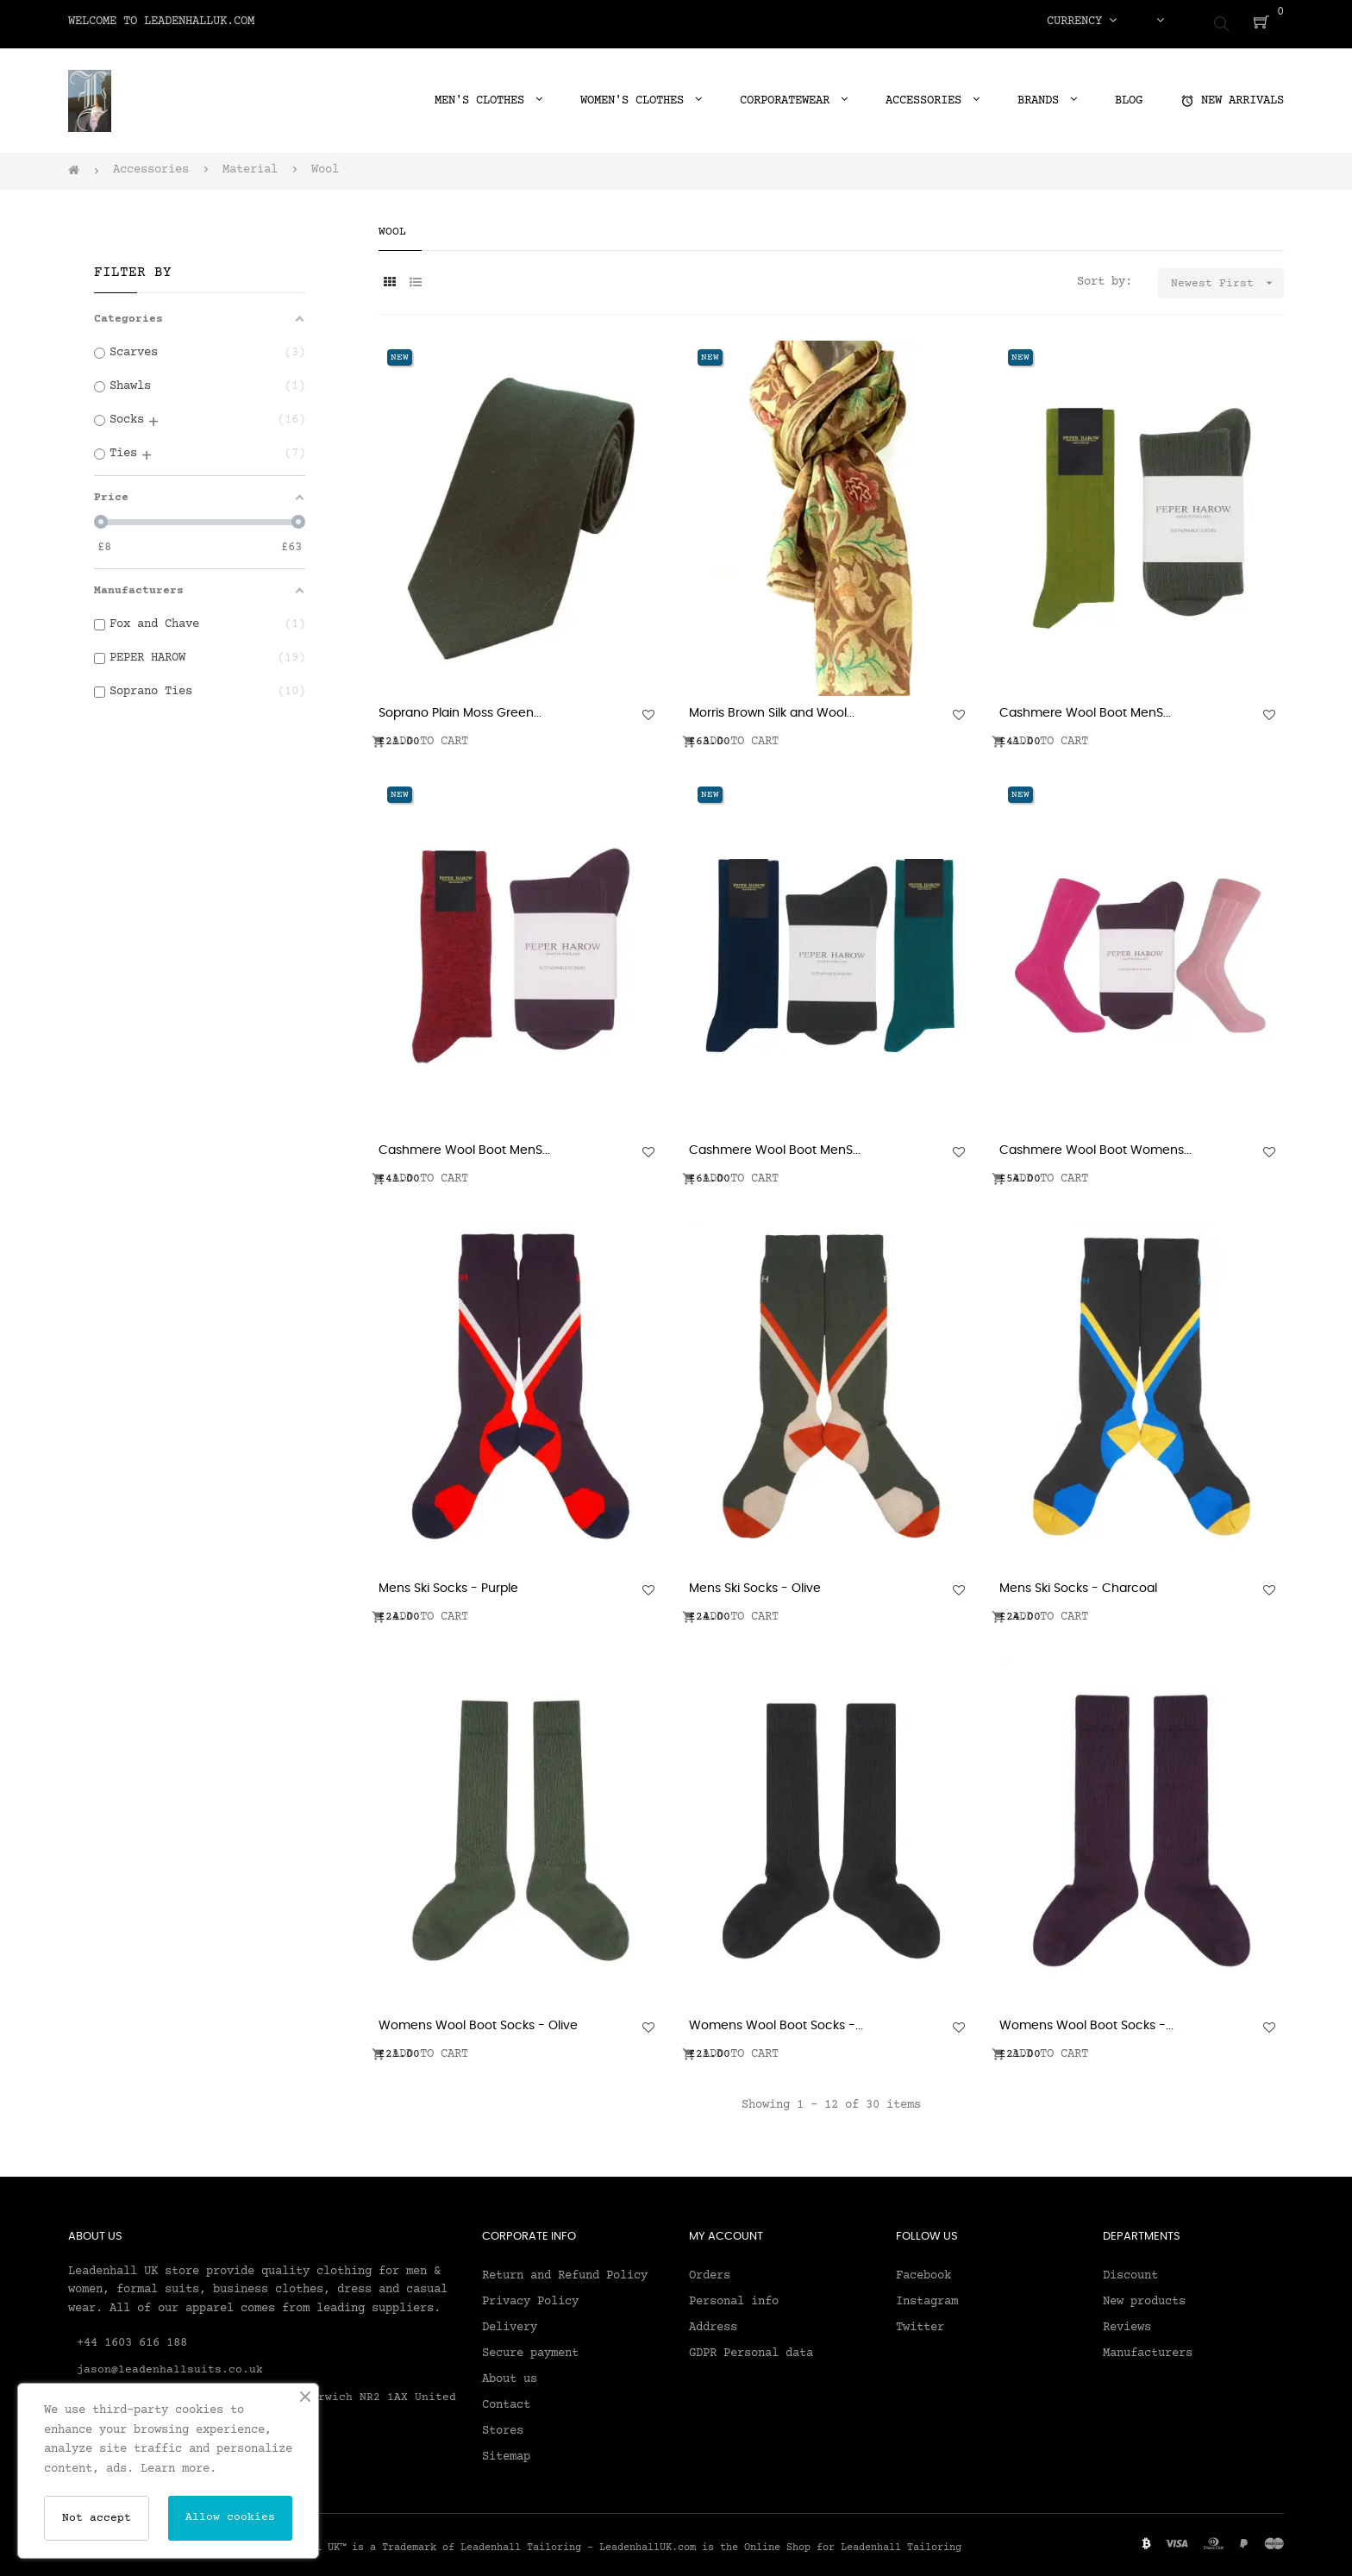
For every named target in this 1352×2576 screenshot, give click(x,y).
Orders (709, 2269)
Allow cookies (230, 2517)
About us (509, 2372)
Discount (1130, 2269)
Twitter (920, 2321)
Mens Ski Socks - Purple (448, 1582)
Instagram (927, 2295)
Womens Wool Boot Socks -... (776, 2020)
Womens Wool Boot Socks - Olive (478, 2020)
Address (713, 2321)
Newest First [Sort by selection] (1227, 276)
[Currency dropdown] (1082, 21)
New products (1144, 2295)
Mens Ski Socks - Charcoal (1078, 1582)
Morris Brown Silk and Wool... (771, 707)
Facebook (923, 2269)
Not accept (96, 2518)
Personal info (734, 2295)
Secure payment (530, 2346)
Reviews (1127, 2321)
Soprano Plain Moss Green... (460, 707)
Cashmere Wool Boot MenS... (1085, 707)
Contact (506, 2398)
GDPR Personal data (751, 2346)
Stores (502, 2424)
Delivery (509, 2321)
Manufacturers (1147, 2346)
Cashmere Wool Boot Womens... (1095, 1144)
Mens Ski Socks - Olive (755, 1582)
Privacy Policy (530, 2295)
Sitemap (506, 2450)
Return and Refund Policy (565, 2269)
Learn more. (178, 2469)
